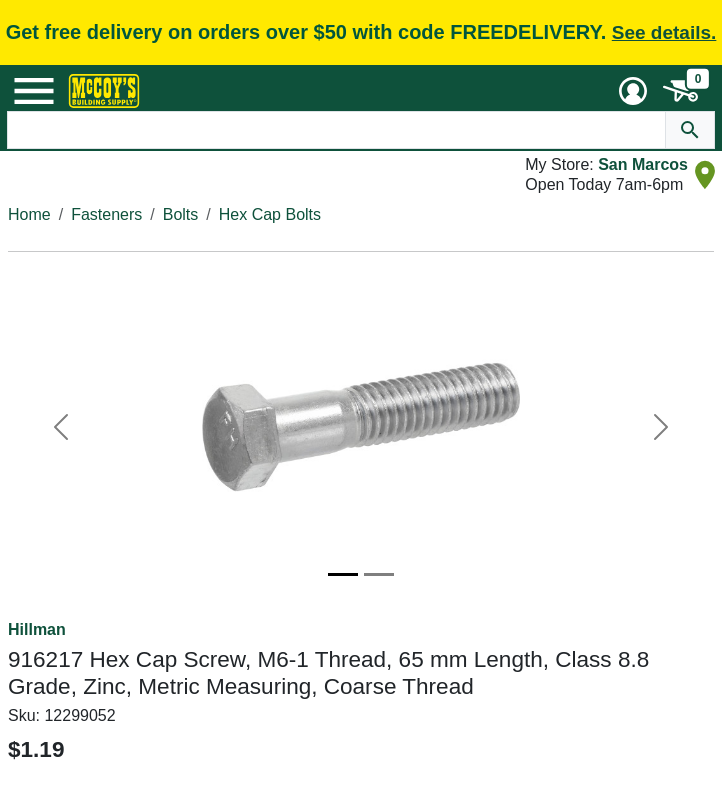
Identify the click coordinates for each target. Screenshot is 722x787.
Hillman (37, 629)
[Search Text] (336, 130)
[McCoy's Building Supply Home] (104, 91)
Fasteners (106, 214)
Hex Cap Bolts (270, 214)
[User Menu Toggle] (633, 91)
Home (29, 214)
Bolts (181, 214)
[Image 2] (379, 574)
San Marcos (643, 164)
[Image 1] (343, 574)
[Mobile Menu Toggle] (34, 91)
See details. (664, 32)
